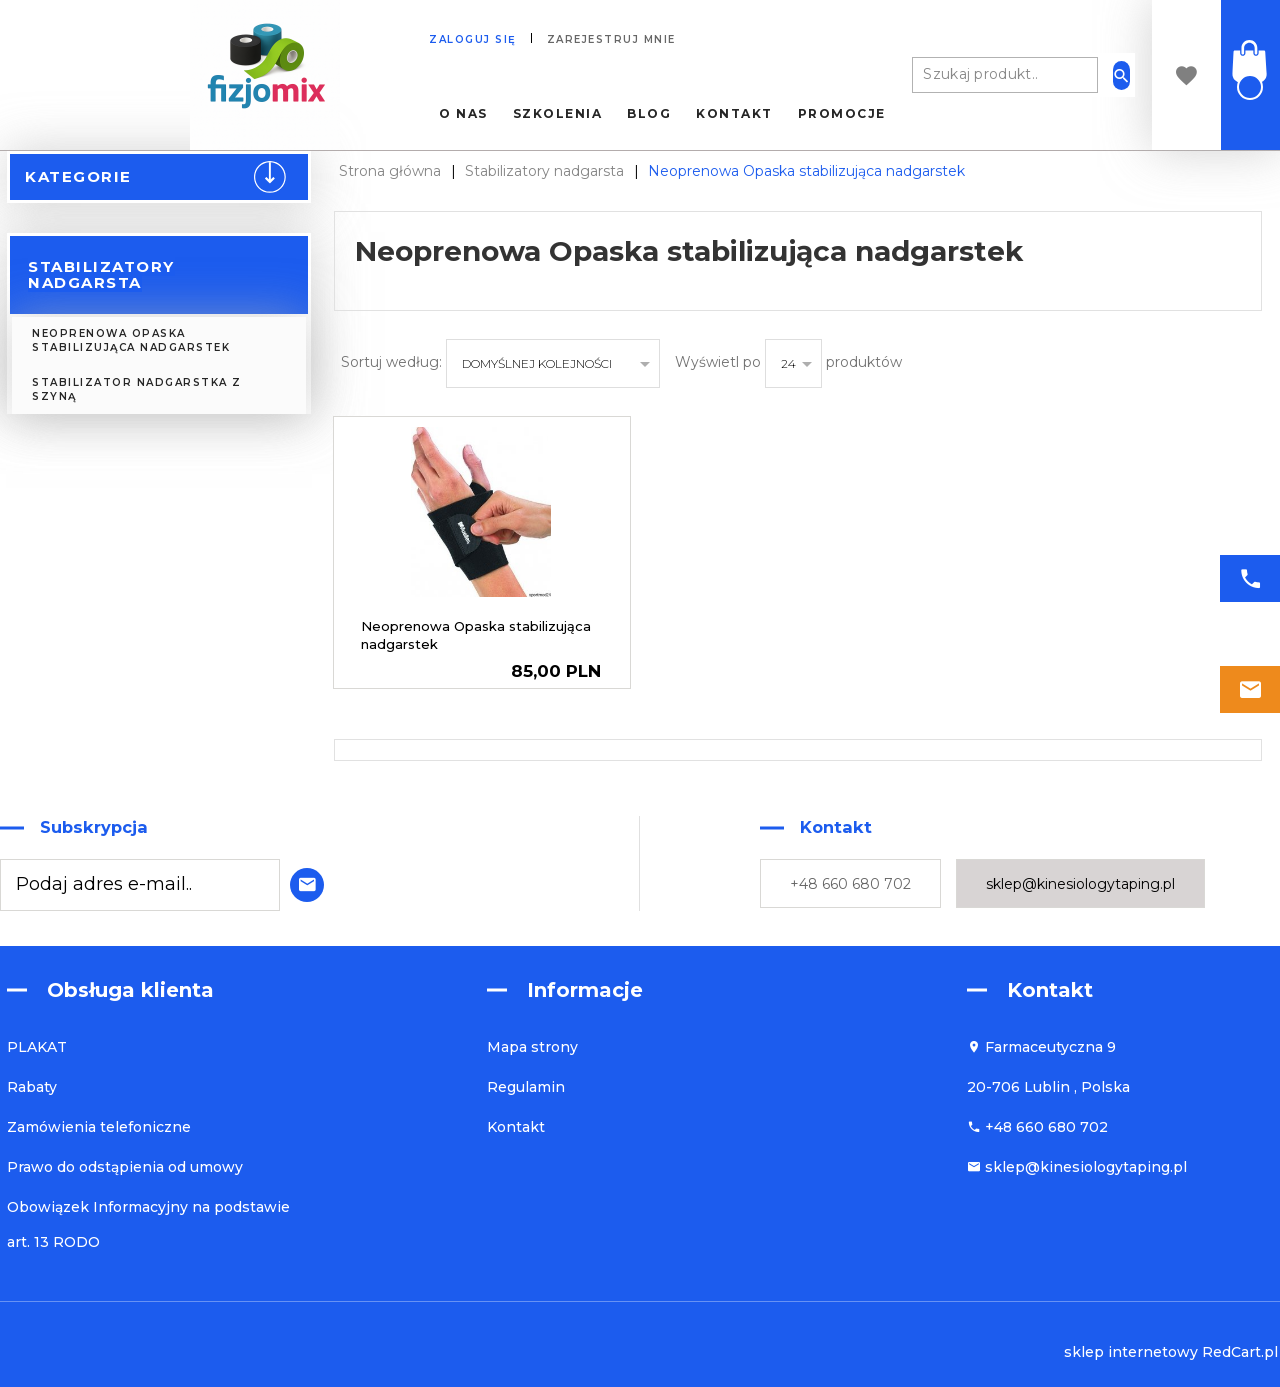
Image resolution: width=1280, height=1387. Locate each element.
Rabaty (32, 1087)
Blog (649, 114)
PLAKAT (37, 1047)
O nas (463, 114)
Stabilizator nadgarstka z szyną (137, 389)
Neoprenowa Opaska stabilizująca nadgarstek (131, 340)
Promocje (842, 114)
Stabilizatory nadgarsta (101, 274)
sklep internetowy (1131, 1352)
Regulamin (526, 1087)
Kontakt (734, 114)
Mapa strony (532, 1047)
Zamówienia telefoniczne (99, 1127)
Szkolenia (558, 114)
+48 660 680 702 (850, 884)
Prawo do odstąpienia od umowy (125, 1167)
